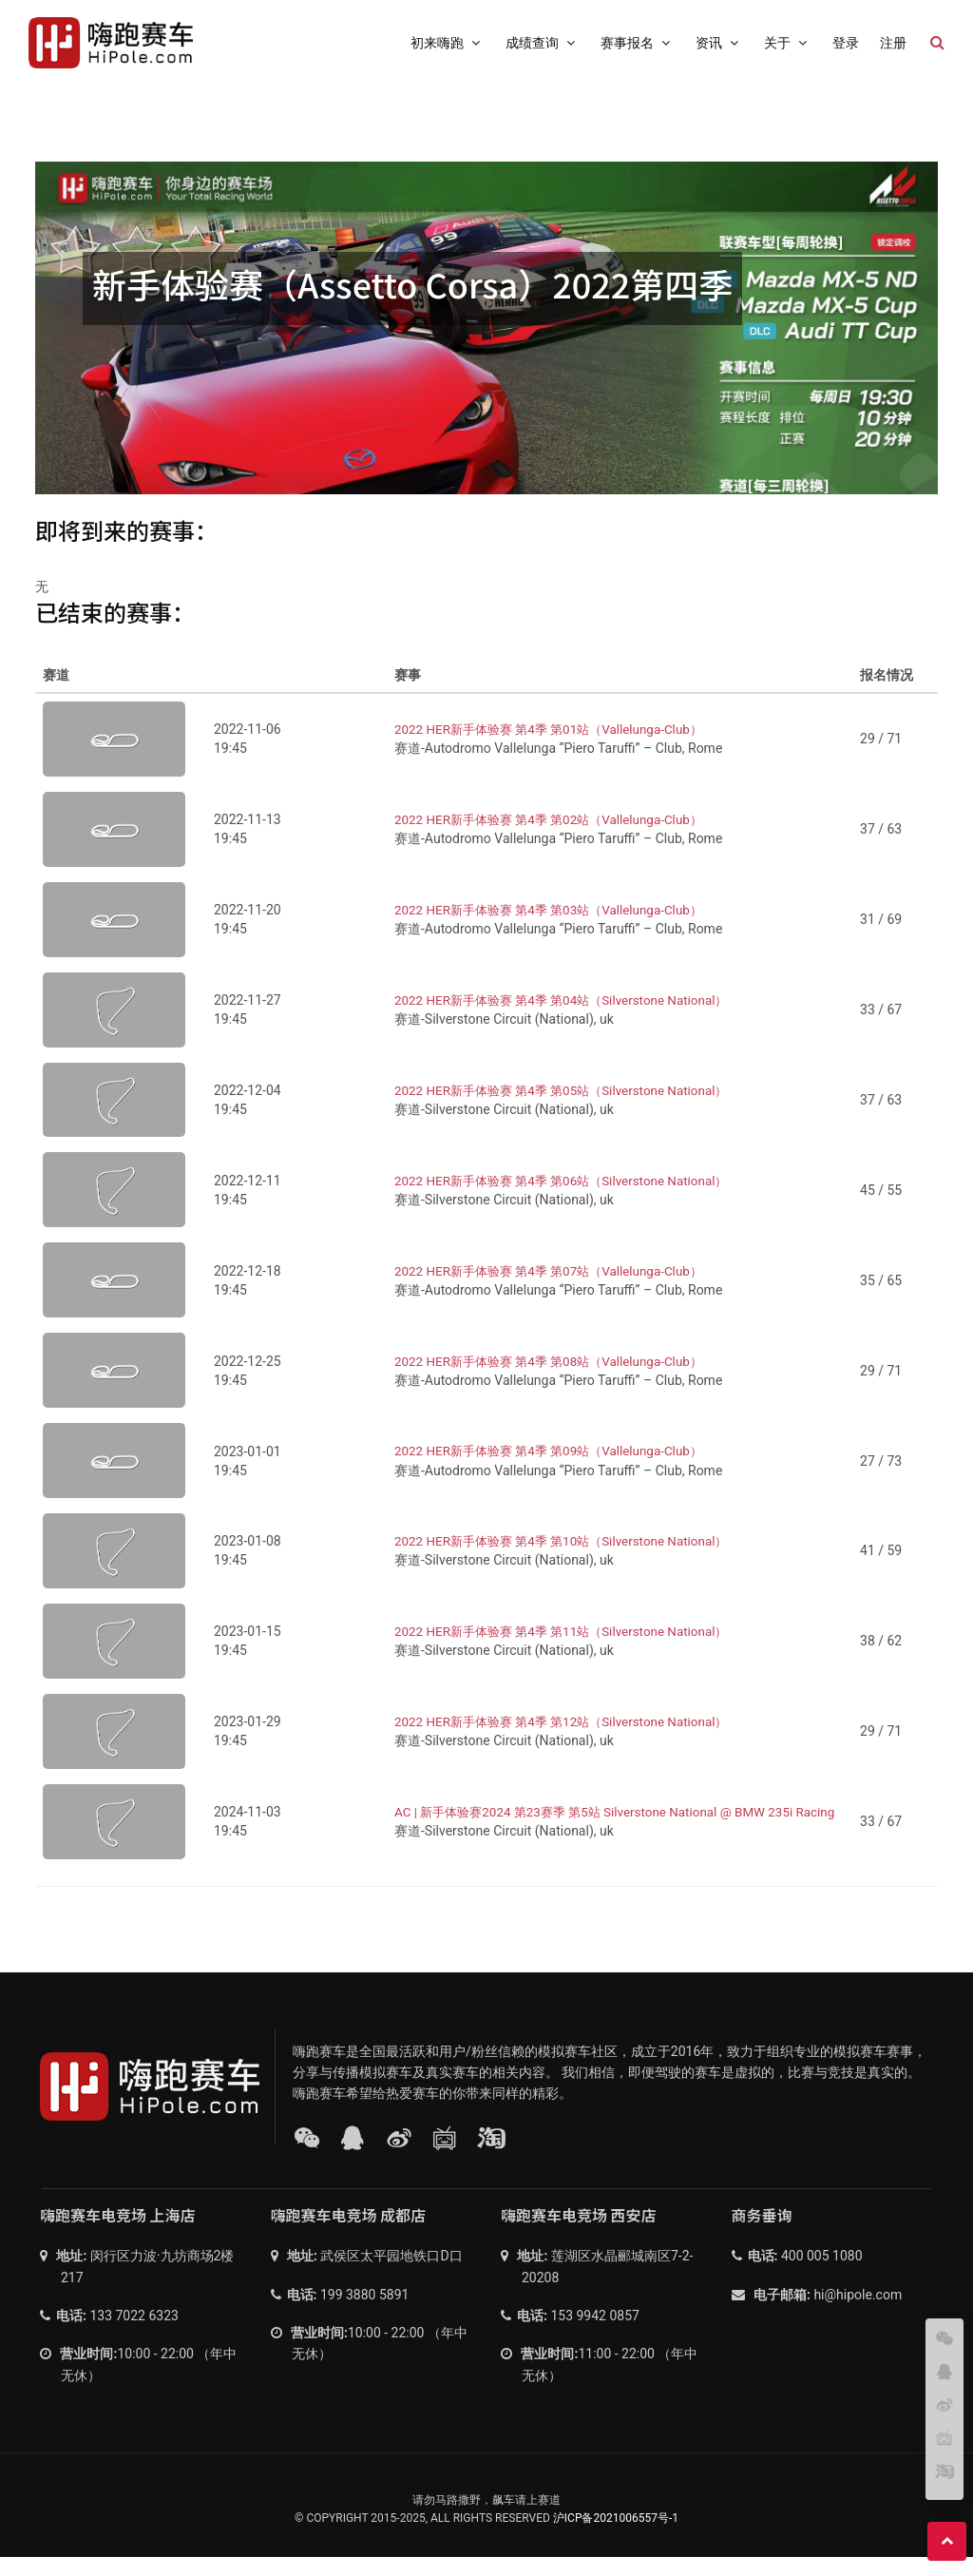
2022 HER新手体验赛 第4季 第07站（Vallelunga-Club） (557, 1290)
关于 (787, 42)
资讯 (719, 42)
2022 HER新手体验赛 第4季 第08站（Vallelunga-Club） (557, 1380)
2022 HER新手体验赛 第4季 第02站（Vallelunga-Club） (557, 838)
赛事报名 (638, 42)
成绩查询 (543, 42)
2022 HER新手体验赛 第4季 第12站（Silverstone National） (570, 1740)
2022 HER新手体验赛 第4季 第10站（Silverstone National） (570, 1559)
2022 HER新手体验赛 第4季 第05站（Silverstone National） (570, 1109)
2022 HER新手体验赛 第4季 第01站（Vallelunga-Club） (557, 748)
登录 (845, 42)
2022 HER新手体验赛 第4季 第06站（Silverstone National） (570, 1199)
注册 (893, 42)
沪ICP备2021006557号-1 (615, 2537)
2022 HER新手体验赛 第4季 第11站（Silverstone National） (570, 1650)
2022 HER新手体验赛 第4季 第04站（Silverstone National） (570, 1019)
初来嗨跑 (447, 42)
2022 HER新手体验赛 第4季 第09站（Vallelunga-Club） (557, 1470)
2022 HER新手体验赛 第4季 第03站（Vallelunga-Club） (557, 928)
